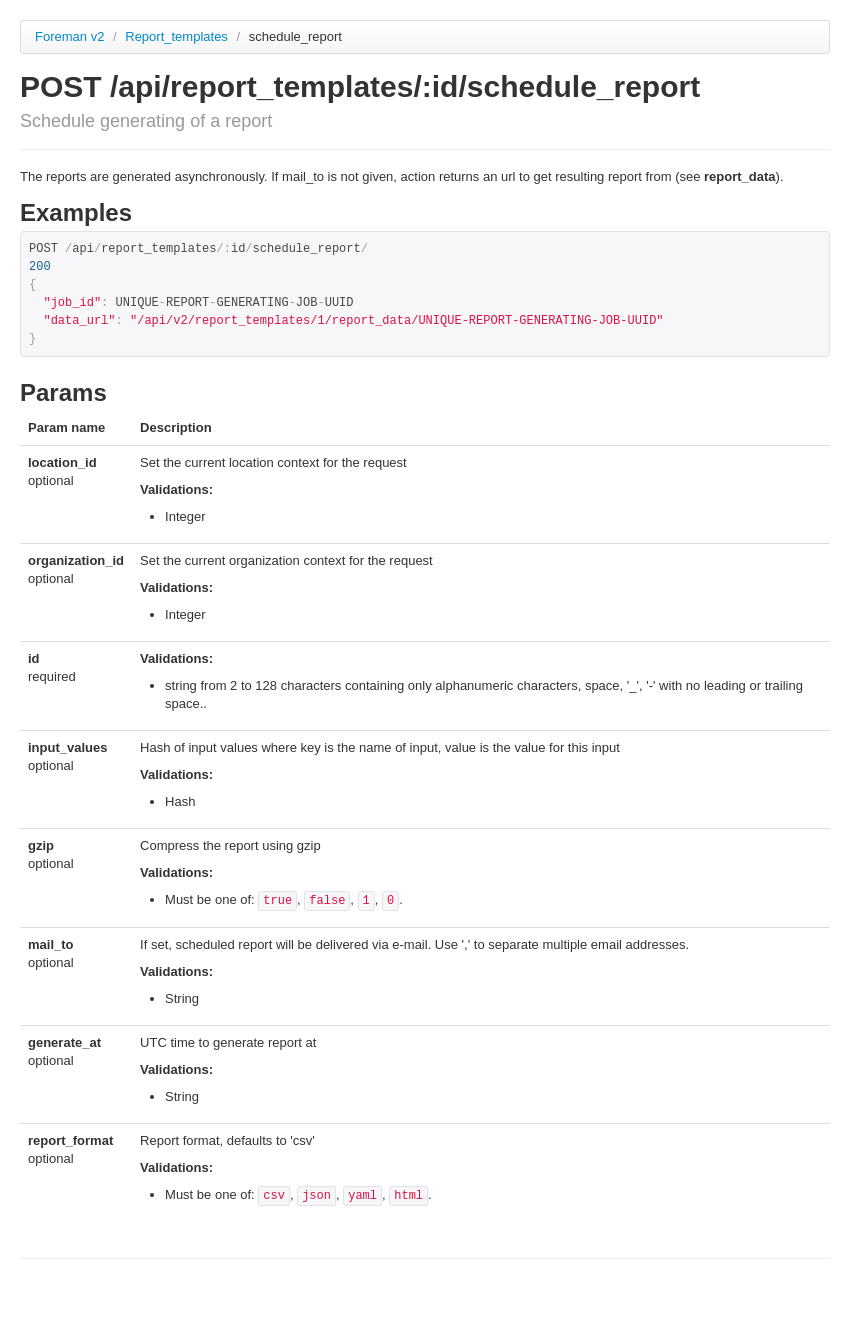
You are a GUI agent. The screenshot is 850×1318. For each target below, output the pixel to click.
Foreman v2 (69, 36)
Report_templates (178, 36)
